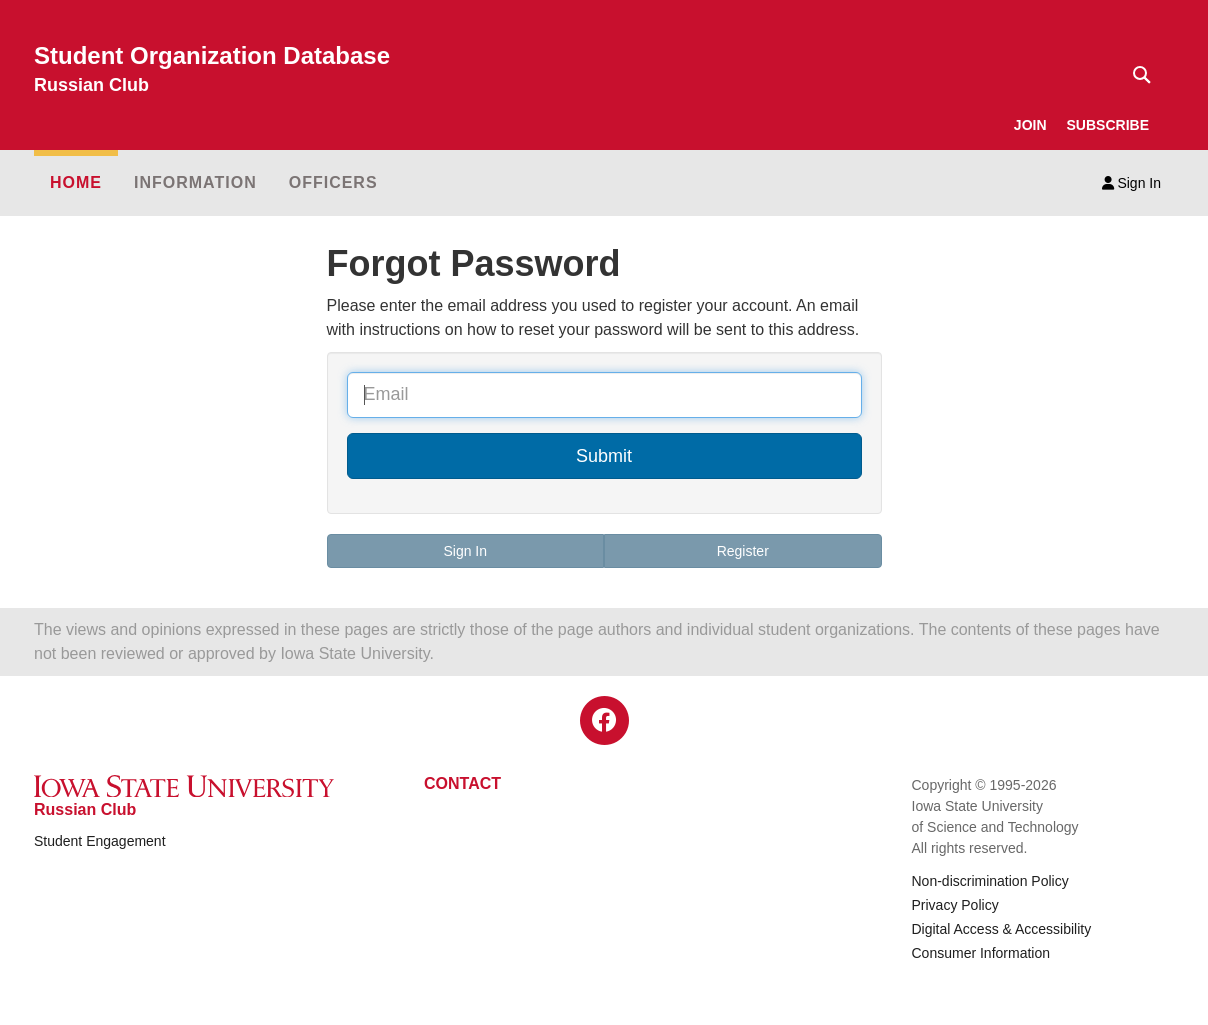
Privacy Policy (955, 905)
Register (743, 551)
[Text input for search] (1136, 75)
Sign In (1131, 183)
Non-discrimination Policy (990, 881)
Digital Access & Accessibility (1002, 929)
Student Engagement (100, 841)
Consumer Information (981, 953)
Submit (604, 456)
